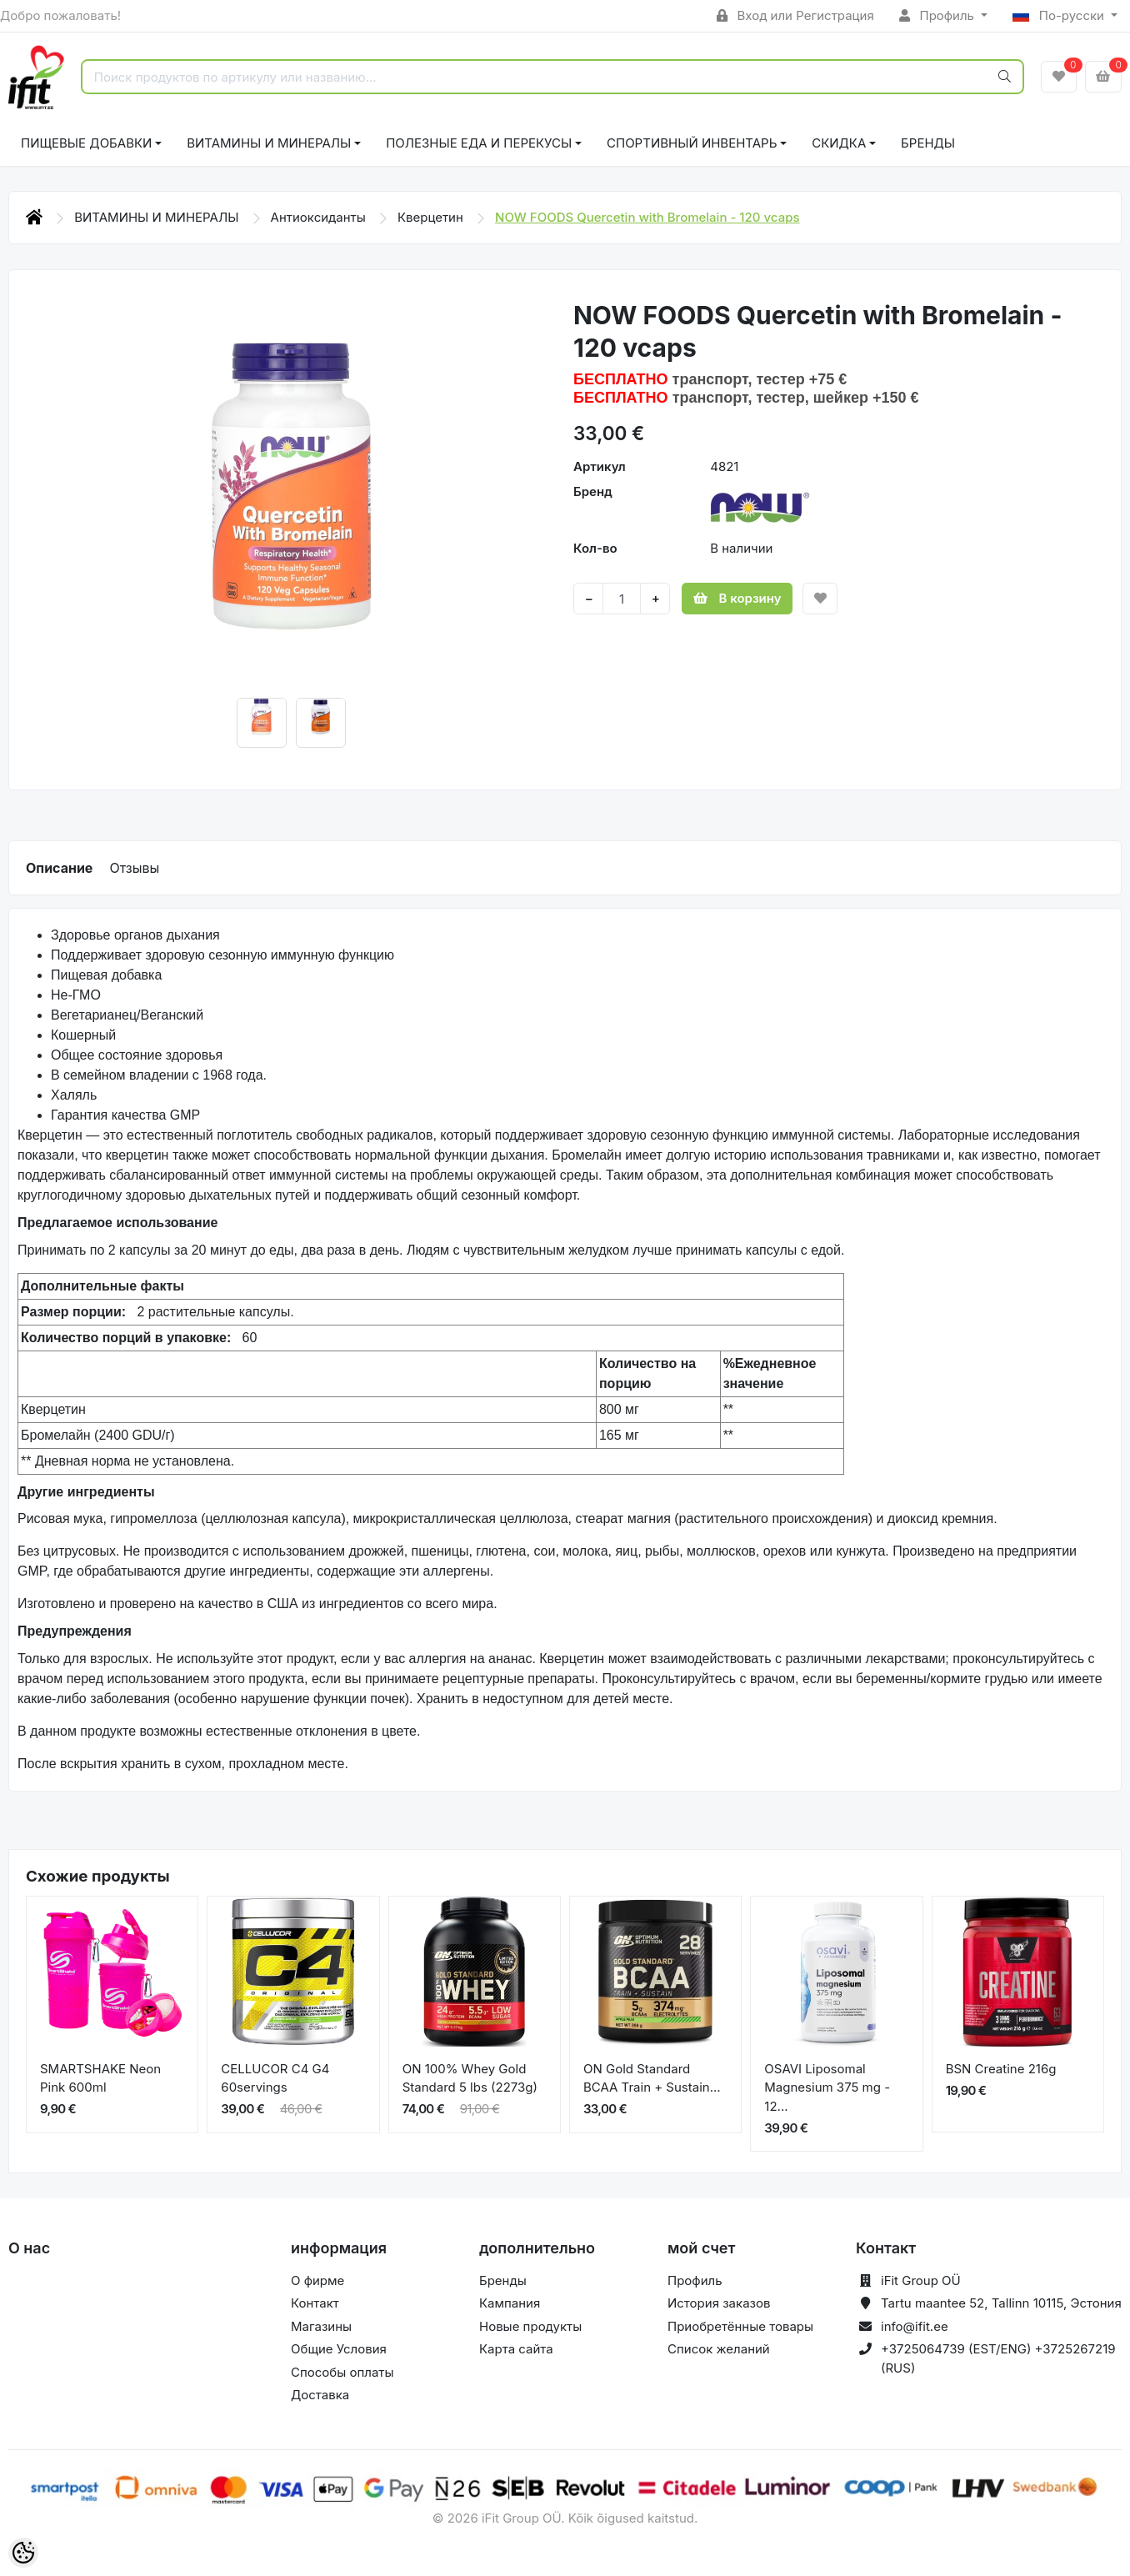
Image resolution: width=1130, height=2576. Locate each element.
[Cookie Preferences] (23, 2553)
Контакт (315, 2303)
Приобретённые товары (740, 2326)
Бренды (928, 143)
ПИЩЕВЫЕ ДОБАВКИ (86, 143)
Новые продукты (530, 2326)
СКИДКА (839, 143)
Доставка (320, 2395)
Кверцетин (432, 217)
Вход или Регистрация (795, 15)
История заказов (719, 2303)
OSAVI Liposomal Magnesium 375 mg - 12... (827, 2087)
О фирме (317, 2280)
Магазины (321, 2326)
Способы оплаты (342, 2372)
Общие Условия (339, 2349)
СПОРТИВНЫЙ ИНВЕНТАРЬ (692, 143)
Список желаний (719, 2349)
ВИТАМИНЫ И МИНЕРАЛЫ (269, 143)
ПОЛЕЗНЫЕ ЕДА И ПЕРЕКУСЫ (479, 143)
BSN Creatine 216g (1001, 2069)
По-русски (1060, 15)
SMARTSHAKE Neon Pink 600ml (100, 2078)
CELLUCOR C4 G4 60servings (275, 2078)
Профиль (938, 15)
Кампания (509, 2303)
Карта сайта (516, 2349)
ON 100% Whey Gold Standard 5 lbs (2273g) (470, 2078)
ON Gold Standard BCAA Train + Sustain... (652, 2078)
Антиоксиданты (320, 217)
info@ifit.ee (914, 2326)
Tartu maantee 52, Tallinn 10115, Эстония (1001, 2303)
